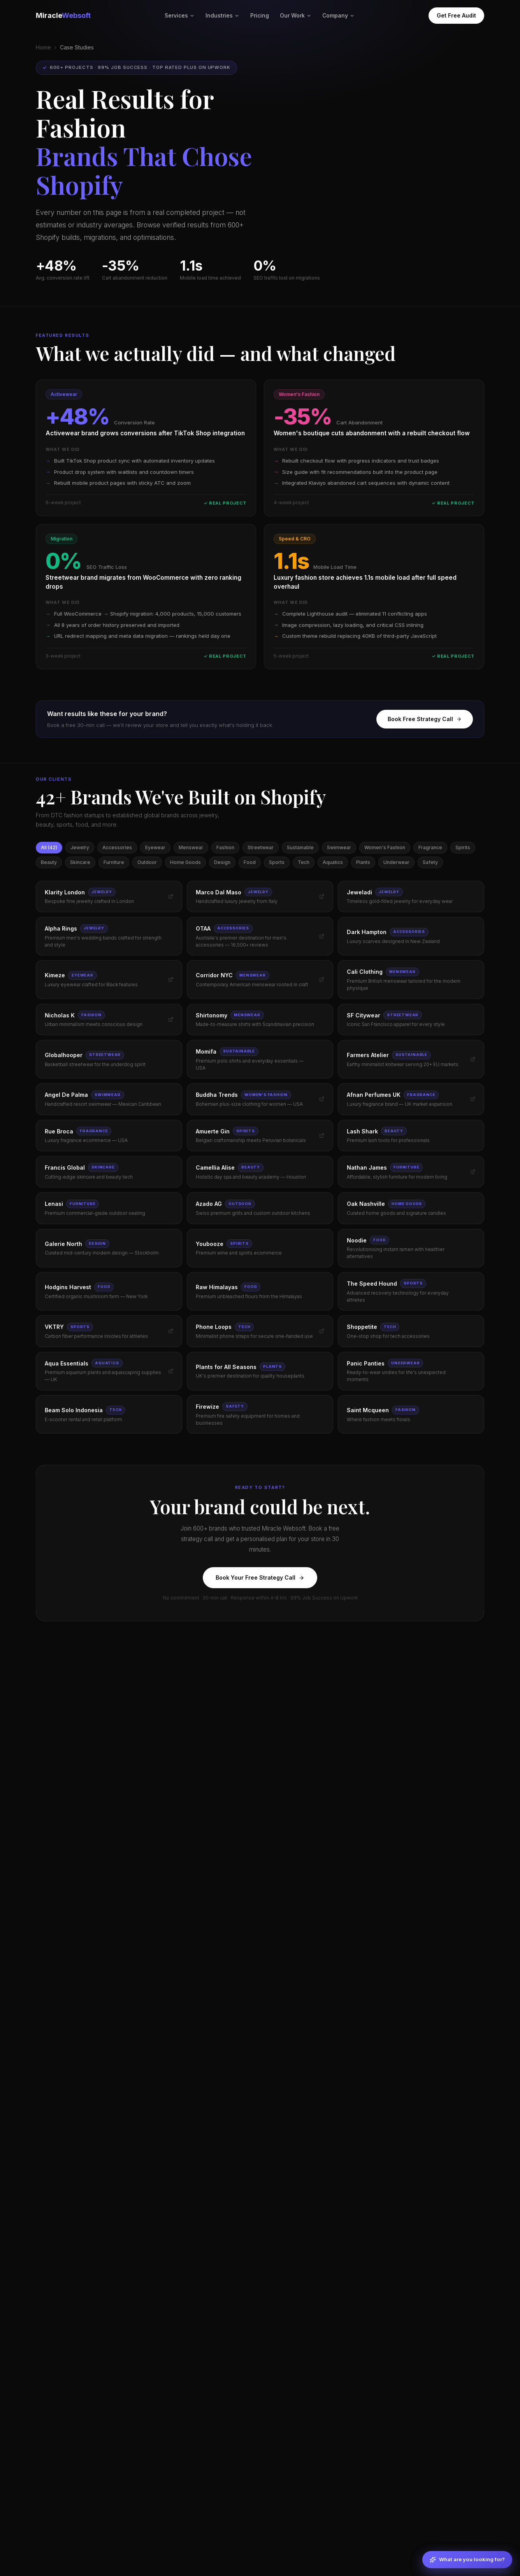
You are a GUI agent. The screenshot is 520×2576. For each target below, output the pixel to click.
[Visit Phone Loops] (321, 1331)
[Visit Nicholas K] (170, 1019)
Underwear (396, 862)
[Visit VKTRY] (170, 1331)
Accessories (117, 847)
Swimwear (339, 847)
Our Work (295, 15)
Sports (277, 862)
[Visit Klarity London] (170, 896)
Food (250, 862)
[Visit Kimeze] (170, 979)
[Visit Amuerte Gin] (321, 1135)
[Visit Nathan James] (472, 1171)
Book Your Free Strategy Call (260, 1577)
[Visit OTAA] (321, 936)
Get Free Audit (456, 15)
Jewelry (79, 847)
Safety (430, 862)
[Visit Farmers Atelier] (472, 1059)
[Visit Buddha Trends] (321, 1098)
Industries (222, 15)
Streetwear (261, 847)
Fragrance (430, 847)
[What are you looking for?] (467, 2559)
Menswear (191, 847)
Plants (363, 862)
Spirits (462, 847)
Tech (303, 862)
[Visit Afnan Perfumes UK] (472, 1098)
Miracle (63, 15)
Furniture (114, 862)
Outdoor (147, 862)
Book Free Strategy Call (425, 719)
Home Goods (185, 862)
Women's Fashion (384, 847)
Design (222, 862)
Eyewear (155, 847)
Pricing (259, 15)
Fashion (225, 847)
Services (180, 15)
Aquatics (333, 862)
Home (43, 47)
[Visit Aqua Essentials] (170, 1371)
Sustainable (300, 847)
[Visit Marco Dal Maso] (321, 896)
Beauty (49, 862)
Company (338, 15)
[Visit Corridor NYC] (321, 979)
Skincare (80, 862)
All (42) (49, 847)
